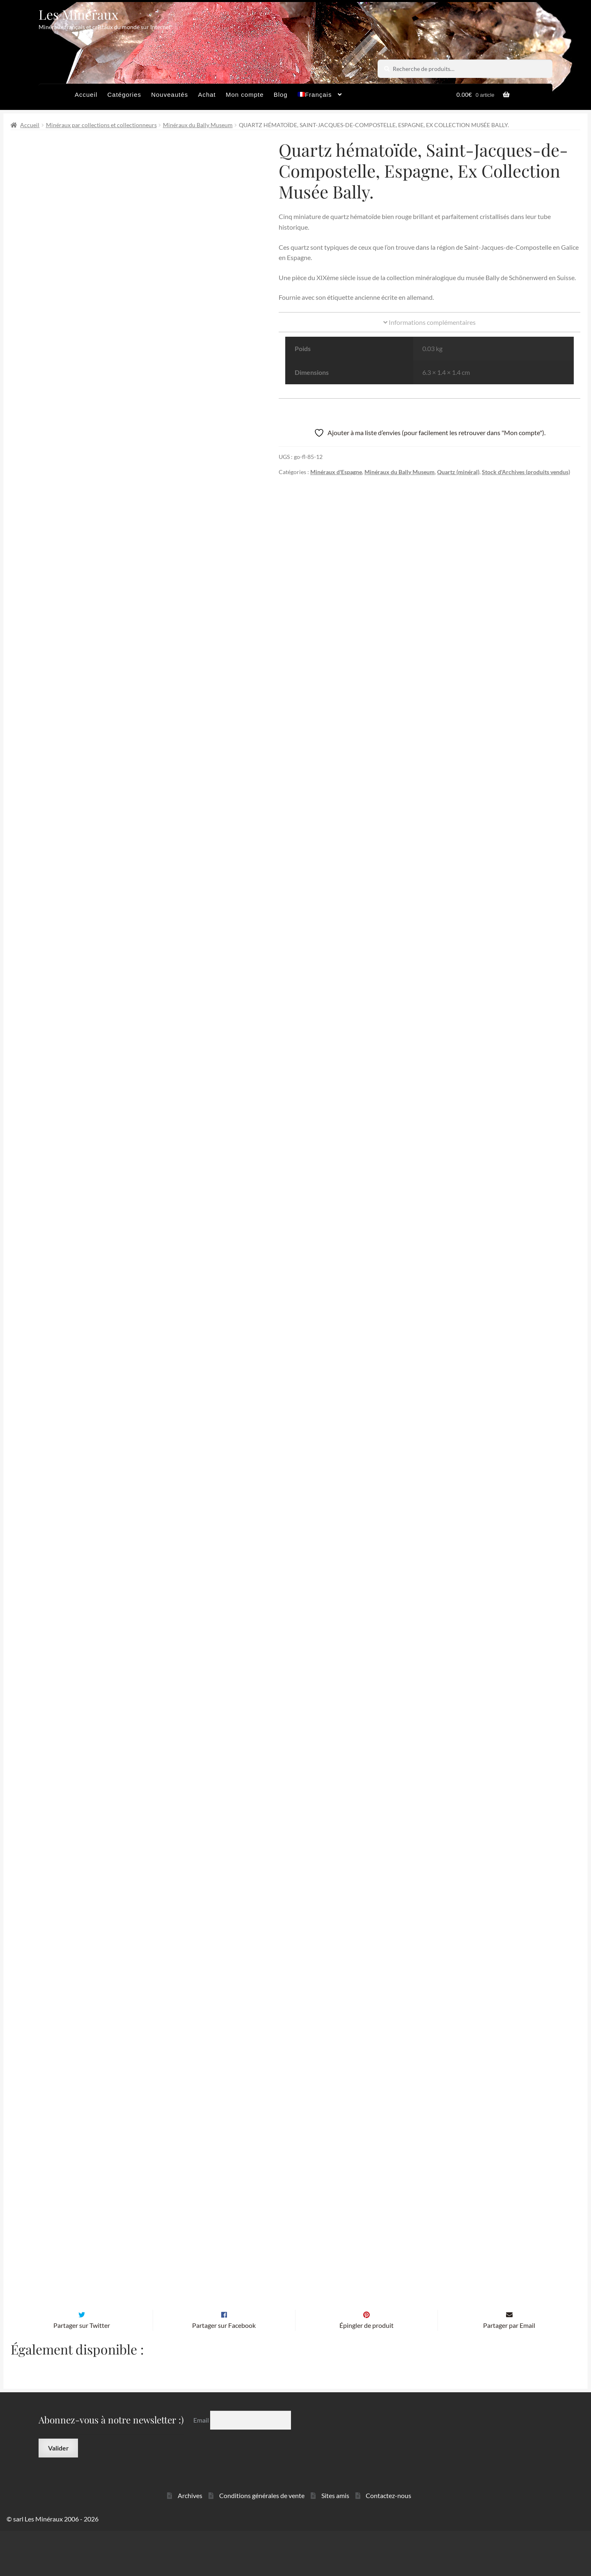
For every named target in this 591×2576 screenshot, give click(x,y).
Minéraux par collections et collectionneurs (101, 124)
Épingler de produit (366, 2371)
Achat (206, 94)
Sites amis (335, 2540)
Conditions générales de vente (262, 2540)
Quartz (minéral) (458, 471)
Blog (281, 94)
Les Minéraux (79, 14)
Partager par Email (509, 2371)
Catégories (124, 94)
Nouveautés (169, 94)
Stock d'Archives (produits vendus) (526, 471)
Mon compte (245, 94)
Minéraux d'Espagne (336, 471)
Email (201, 2465)
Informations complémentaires (429, 322)
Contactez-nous (388, 2540)
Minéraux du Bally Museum (198, 124)
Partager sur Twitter (81, 2371)
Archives (190, 2540)
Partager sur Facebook (224, 2371)
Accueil (86, 94)
